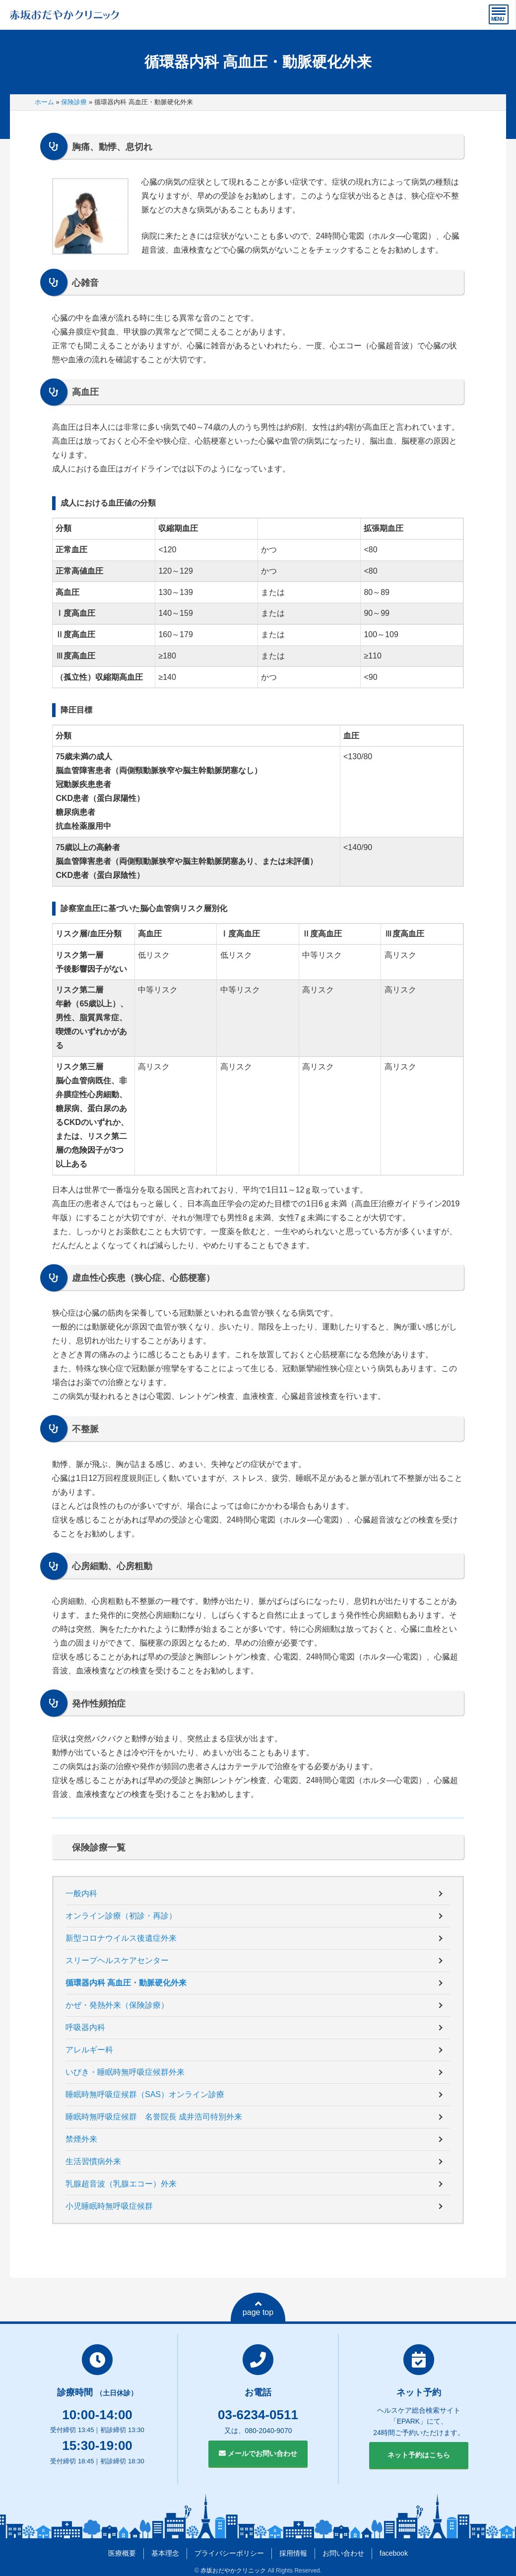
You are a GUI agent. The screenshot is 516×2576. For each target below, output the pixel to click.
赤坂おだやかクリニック (233, 2570)
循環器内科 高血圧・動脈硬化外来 (126, 1983)
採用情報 (293, 2553)
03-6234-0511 (258, 2414)
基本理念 (165, 2553)
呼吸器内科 (85, 2027)
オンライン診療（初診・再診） (121, 1916)
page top (258, 2308)
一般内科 (81, 1893)
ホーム (44, 102)
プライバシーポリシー (229, 2553)
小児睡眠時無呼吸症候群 (109, 2206)
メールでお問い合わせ (258, 2453)
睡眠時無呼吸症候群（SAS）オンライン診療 (144, 2094)
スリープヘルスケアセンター (117, 1960)
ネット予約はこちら (418, 2455)
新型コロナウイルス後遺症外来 (121, 1938)
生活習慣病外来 (93, 2161)
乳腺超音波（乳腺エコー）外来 (121, 2184)
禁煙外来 (81, 2139)
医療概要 (122, 2553)
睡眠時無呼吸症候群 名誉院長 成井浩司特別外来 (153, 2117)
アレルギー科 (89, 2050)
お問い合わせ (343, 2553)
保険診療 (74, 102)
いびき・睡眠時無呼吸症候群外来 (125, 2072)
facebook (394, 2553)
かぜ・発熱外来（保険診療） (117, 2005)
